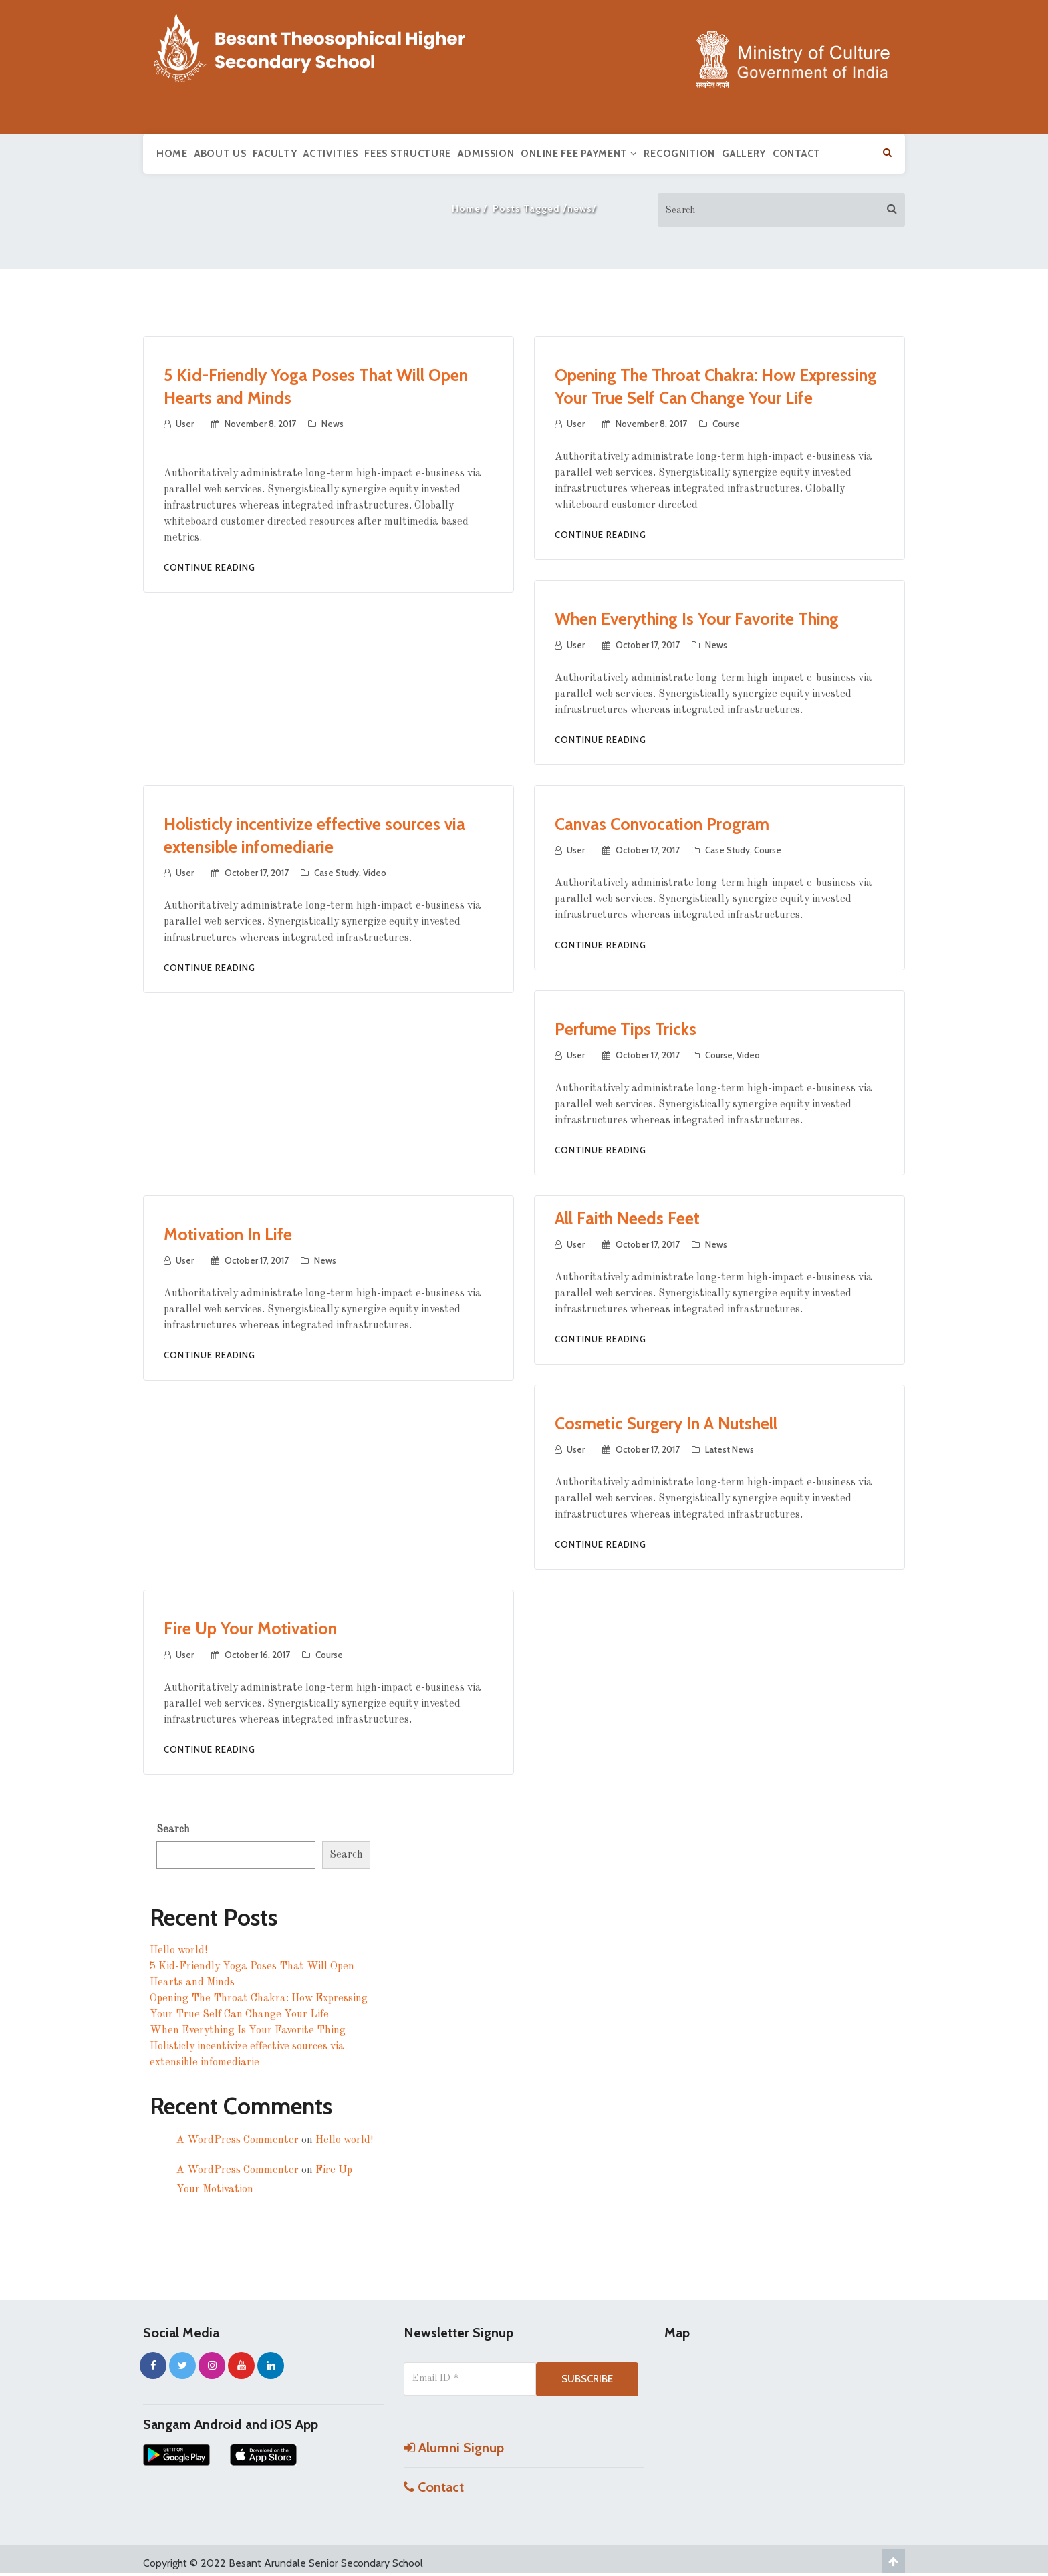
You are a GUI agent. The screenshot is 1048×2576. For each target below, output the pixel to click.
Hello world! (178, 1950)
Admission (486, 154)
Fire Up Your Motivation (250, 1628)
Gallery (744, 154)
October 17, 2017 (648, 644)
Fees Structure (407, 154)
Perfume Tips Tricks (625, 1029)
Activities (330, 154)
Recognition (679, 154)
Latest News (729, 1449)
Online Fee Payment (579, 154)
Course (726, 423)
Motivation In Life (228, 1234)
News (332, 423)
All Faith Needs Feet (627, 1218)
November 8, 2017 (260, 423)
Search (173, 1829)
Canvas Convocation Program (662, 824)
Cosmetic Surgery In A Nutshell (666, 1423)
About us (220, 154)
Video (374, 872)
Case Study (336, 872)
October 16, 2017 (257, 1654)
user (185, 423)
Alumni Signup (454, 2448)
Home (172, 154)
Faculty (275, 154)
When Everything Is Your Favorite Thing (697, 619)
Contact (797, 154)
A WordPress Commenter (237, 2140)
